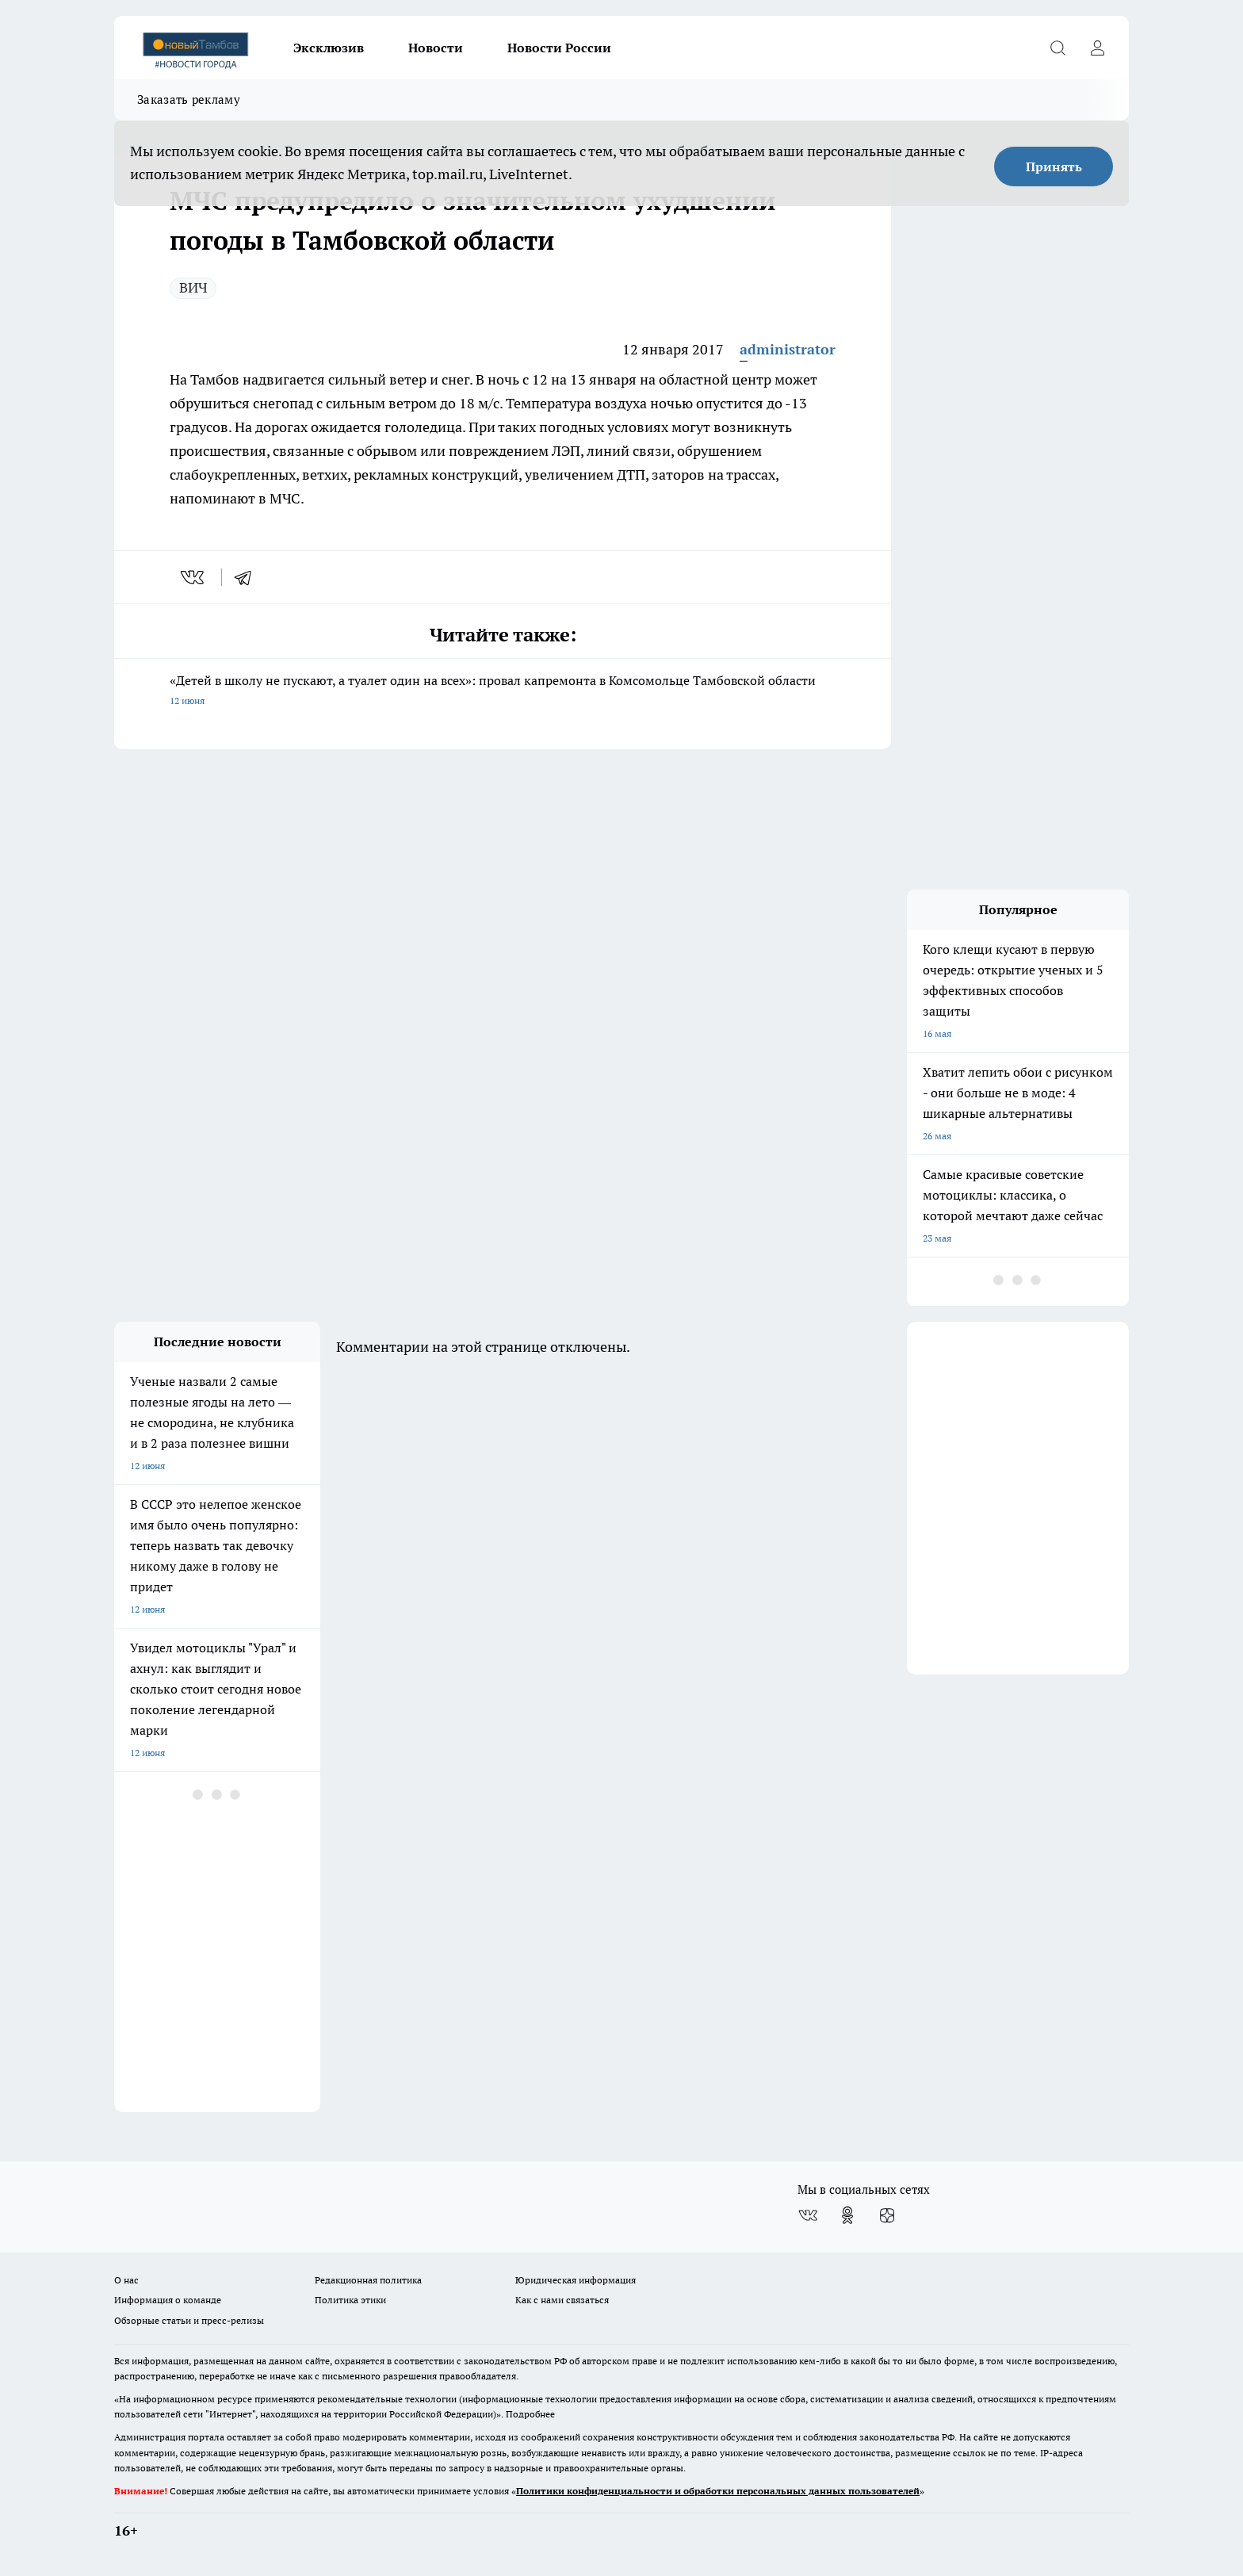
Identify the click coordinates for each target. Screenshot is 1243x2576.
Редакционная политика (368, 2280)
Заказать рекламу (188, 99)
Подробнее (530, 2414)
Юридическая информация (575, 2280)
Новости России (559, 48)
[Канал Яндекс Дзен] (887, 2215)
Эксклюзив (328, 48)
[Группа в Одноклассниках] (847, 2215)
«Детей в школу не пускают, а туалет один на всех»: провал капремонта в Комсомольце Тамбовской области (503, 691)
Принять (1054, 166)
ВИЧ (193, 287)
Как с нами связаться (562, 2300)
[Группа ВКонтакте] (808, 2215)
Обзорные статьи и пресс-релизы (189, 2320)
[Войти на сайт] (1097, 47)
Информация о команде (167, 2300)
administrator (788, 349)
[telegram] (248, 577)
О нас (126, 2280)
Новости (435, 48)
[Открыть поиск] (1057, 47)
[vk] (194, 577)
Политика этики (350, 2300)
